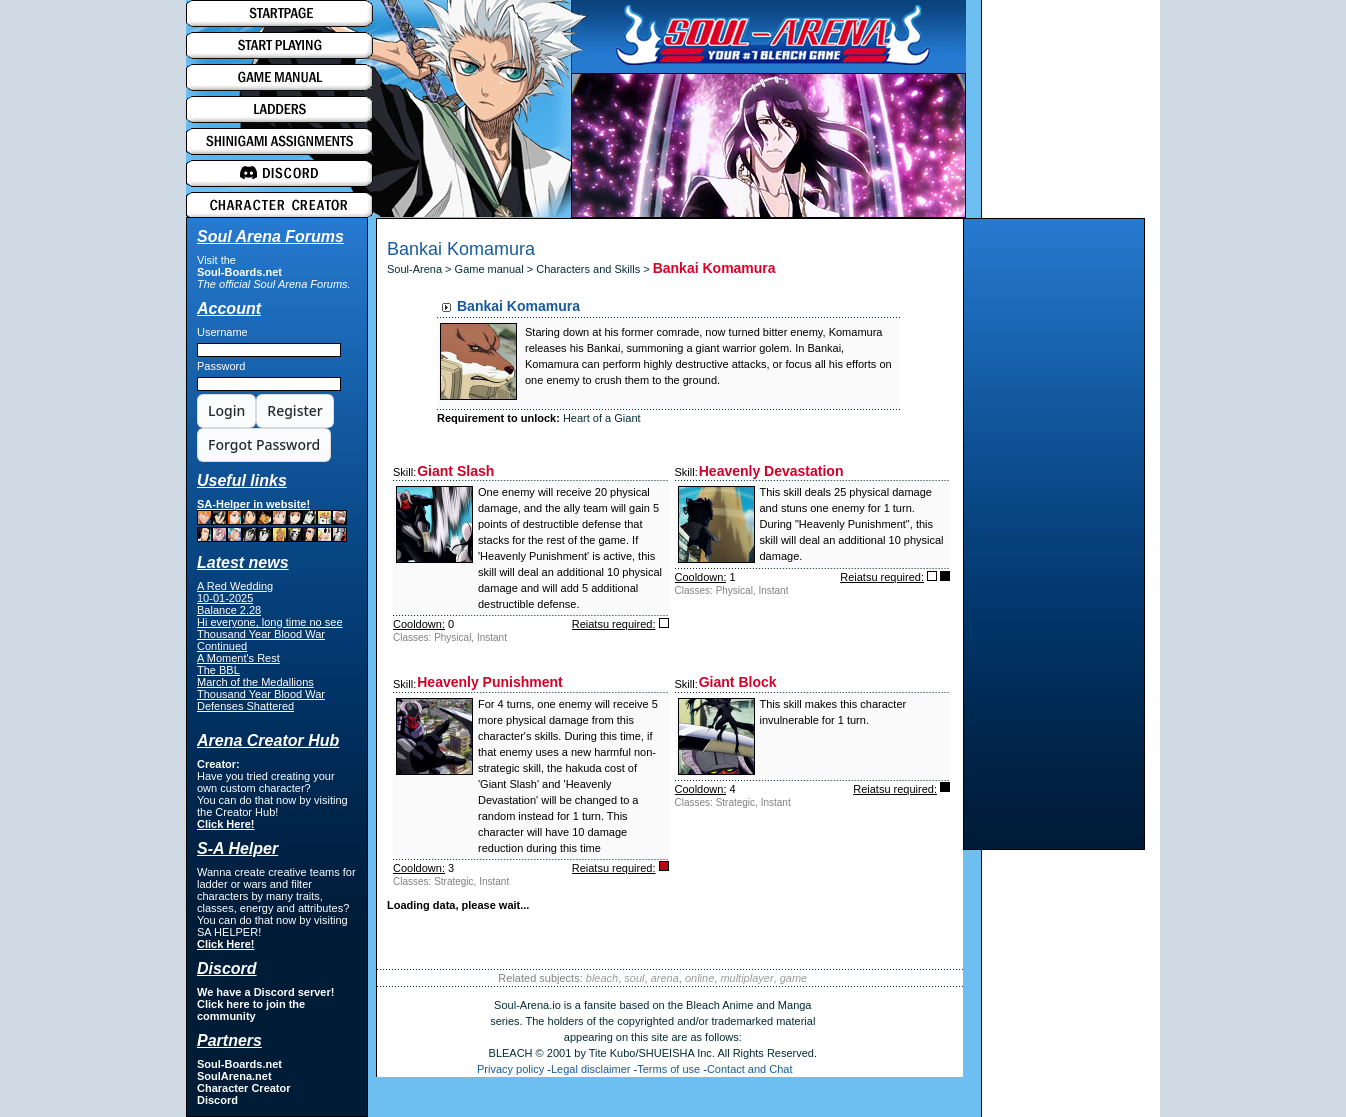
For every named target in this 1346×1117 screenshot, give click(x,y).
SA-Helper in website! (272, 520)
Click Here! (225, 824)
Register (294, 410)
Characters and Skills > (594, 269)
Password (221, 366)
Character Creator (244, 1088)
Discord (217, 1100)
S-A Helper (237, 848)
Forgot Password (264, 444)
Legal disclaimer (590, 1069)
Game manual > (496, 269)
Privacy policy (510, 1069)
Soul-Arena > (421, 269)
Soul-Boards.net (239, 272)
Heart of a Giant (602, 418)
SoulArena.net (234, 1076)
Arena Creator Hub (268, 740)
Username (222, 332)
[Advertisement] (1054, 539)
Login (226, 410)
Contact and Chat (750, 1069)
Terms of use (668, 1069)
